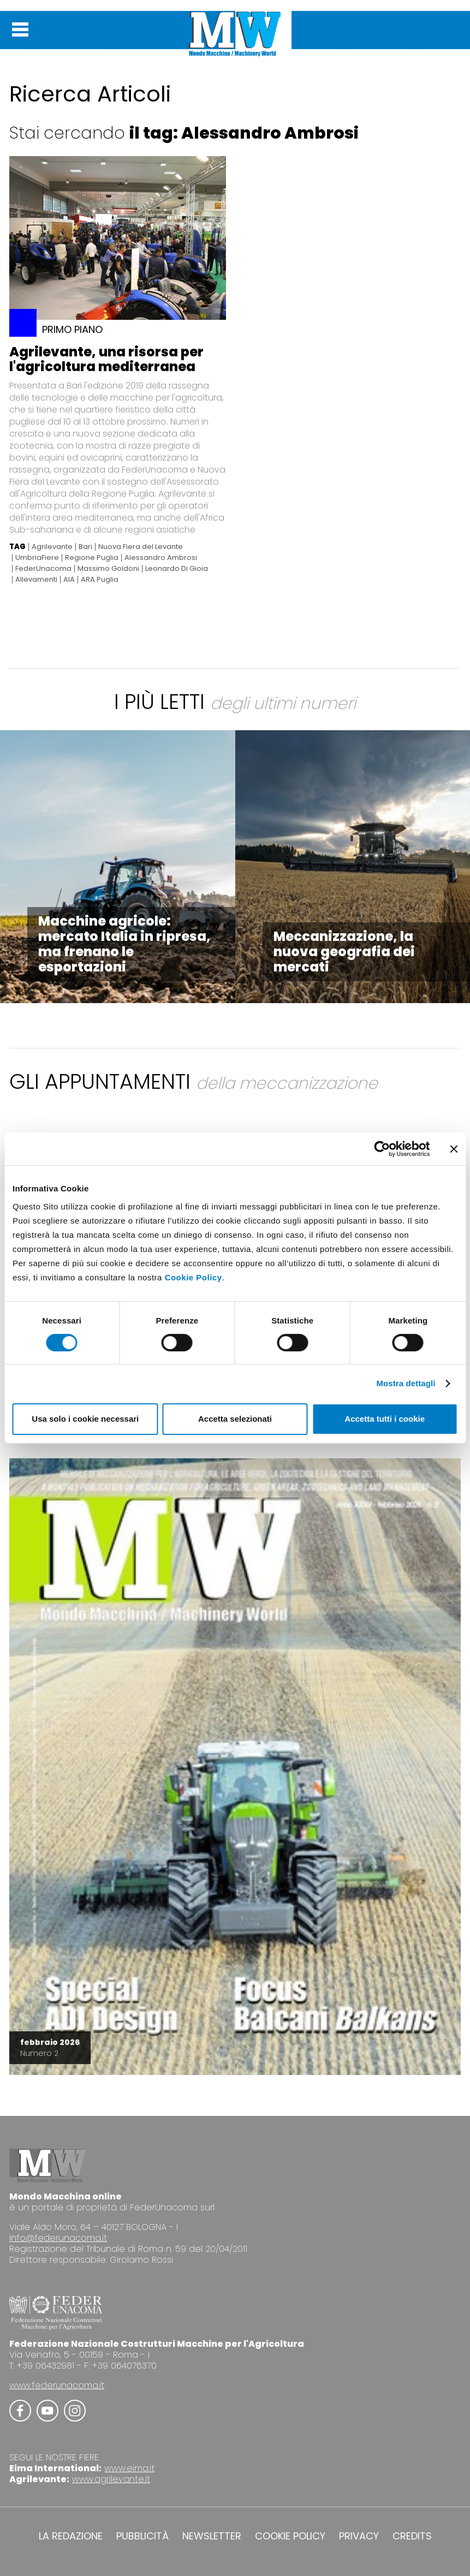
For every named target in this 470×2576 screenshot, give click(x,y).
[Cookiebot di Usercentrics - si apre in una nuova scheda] (382, 1149)
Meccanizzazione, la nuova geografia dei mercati (344, 951)
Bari (85, 547)
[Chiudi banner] (453, 1149)
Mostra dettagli (405, 1383)
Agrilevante (52, 547)
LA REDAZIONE (71, 2536)
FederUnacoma (43, 569)
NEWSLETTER (211, 2536)
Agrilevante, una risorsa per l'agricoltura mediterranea (106, 359)
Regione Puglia (91, 558)
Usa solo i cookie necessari (85, 1418)
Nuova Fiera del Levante (140, 547)
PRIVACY (359, 2536)
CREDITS (412, 2536)
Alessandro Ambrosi (160, 558)
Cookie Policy (193, 1277)
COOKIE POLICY (290, 2536)
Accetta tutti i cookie (384, 1418)
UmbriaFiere (37, 558)
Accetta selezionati (235, 1418)
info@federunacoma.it (58, 2238)
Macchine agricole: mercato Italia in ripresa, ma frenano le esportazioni (124, 944)
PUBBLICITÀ (142, 2536)
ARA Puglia (99, 579)
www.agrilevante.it (111, 2479)
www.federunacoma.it (56, 2385)
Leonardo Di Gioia (176, 569)
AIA (69, 579)
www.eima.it (129, 2468)
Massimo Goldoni (108, 569)
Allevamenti (36, 579)
